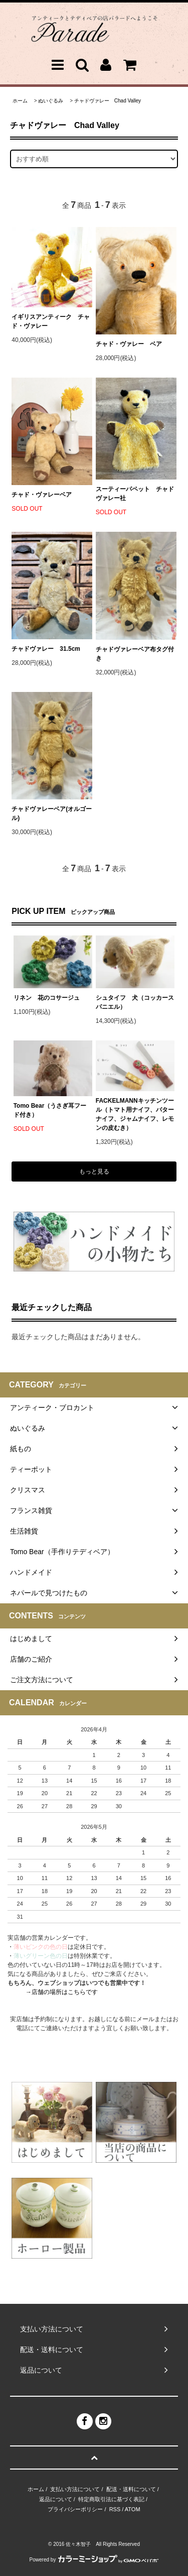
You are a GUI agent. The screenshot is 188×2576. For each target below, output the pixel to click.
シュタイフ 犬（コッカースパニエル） (135, 1002)
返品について (55, 2499)
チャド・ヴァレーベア (42, 494)
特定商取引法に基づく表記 (111, 2499)
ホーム (20, 100)
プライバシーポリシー (75, 2509)
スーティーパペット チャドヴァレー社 (135, 494)
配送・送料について (131, 2489)
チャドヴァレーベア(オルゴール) (52, 813)
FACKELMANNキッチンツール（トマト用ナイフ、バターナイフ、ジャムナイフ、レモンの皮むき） (135, 1114)
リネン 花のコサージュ (47, 997)
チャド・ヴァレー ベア (129, 343)
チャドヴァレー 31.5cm (46, 648)
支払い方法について (75, 2489)
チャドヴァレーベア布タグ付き (135, 654)
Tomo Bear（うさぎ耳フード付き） (50, 1110)
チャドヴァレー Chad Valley (107, 100)
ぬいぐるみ (50, 100)
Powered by (94, 2559)
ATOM (132, 2509)
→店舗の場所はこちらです (62, 1992)
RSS (115, 2509)
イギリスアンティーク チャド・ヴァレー (51, 321)
